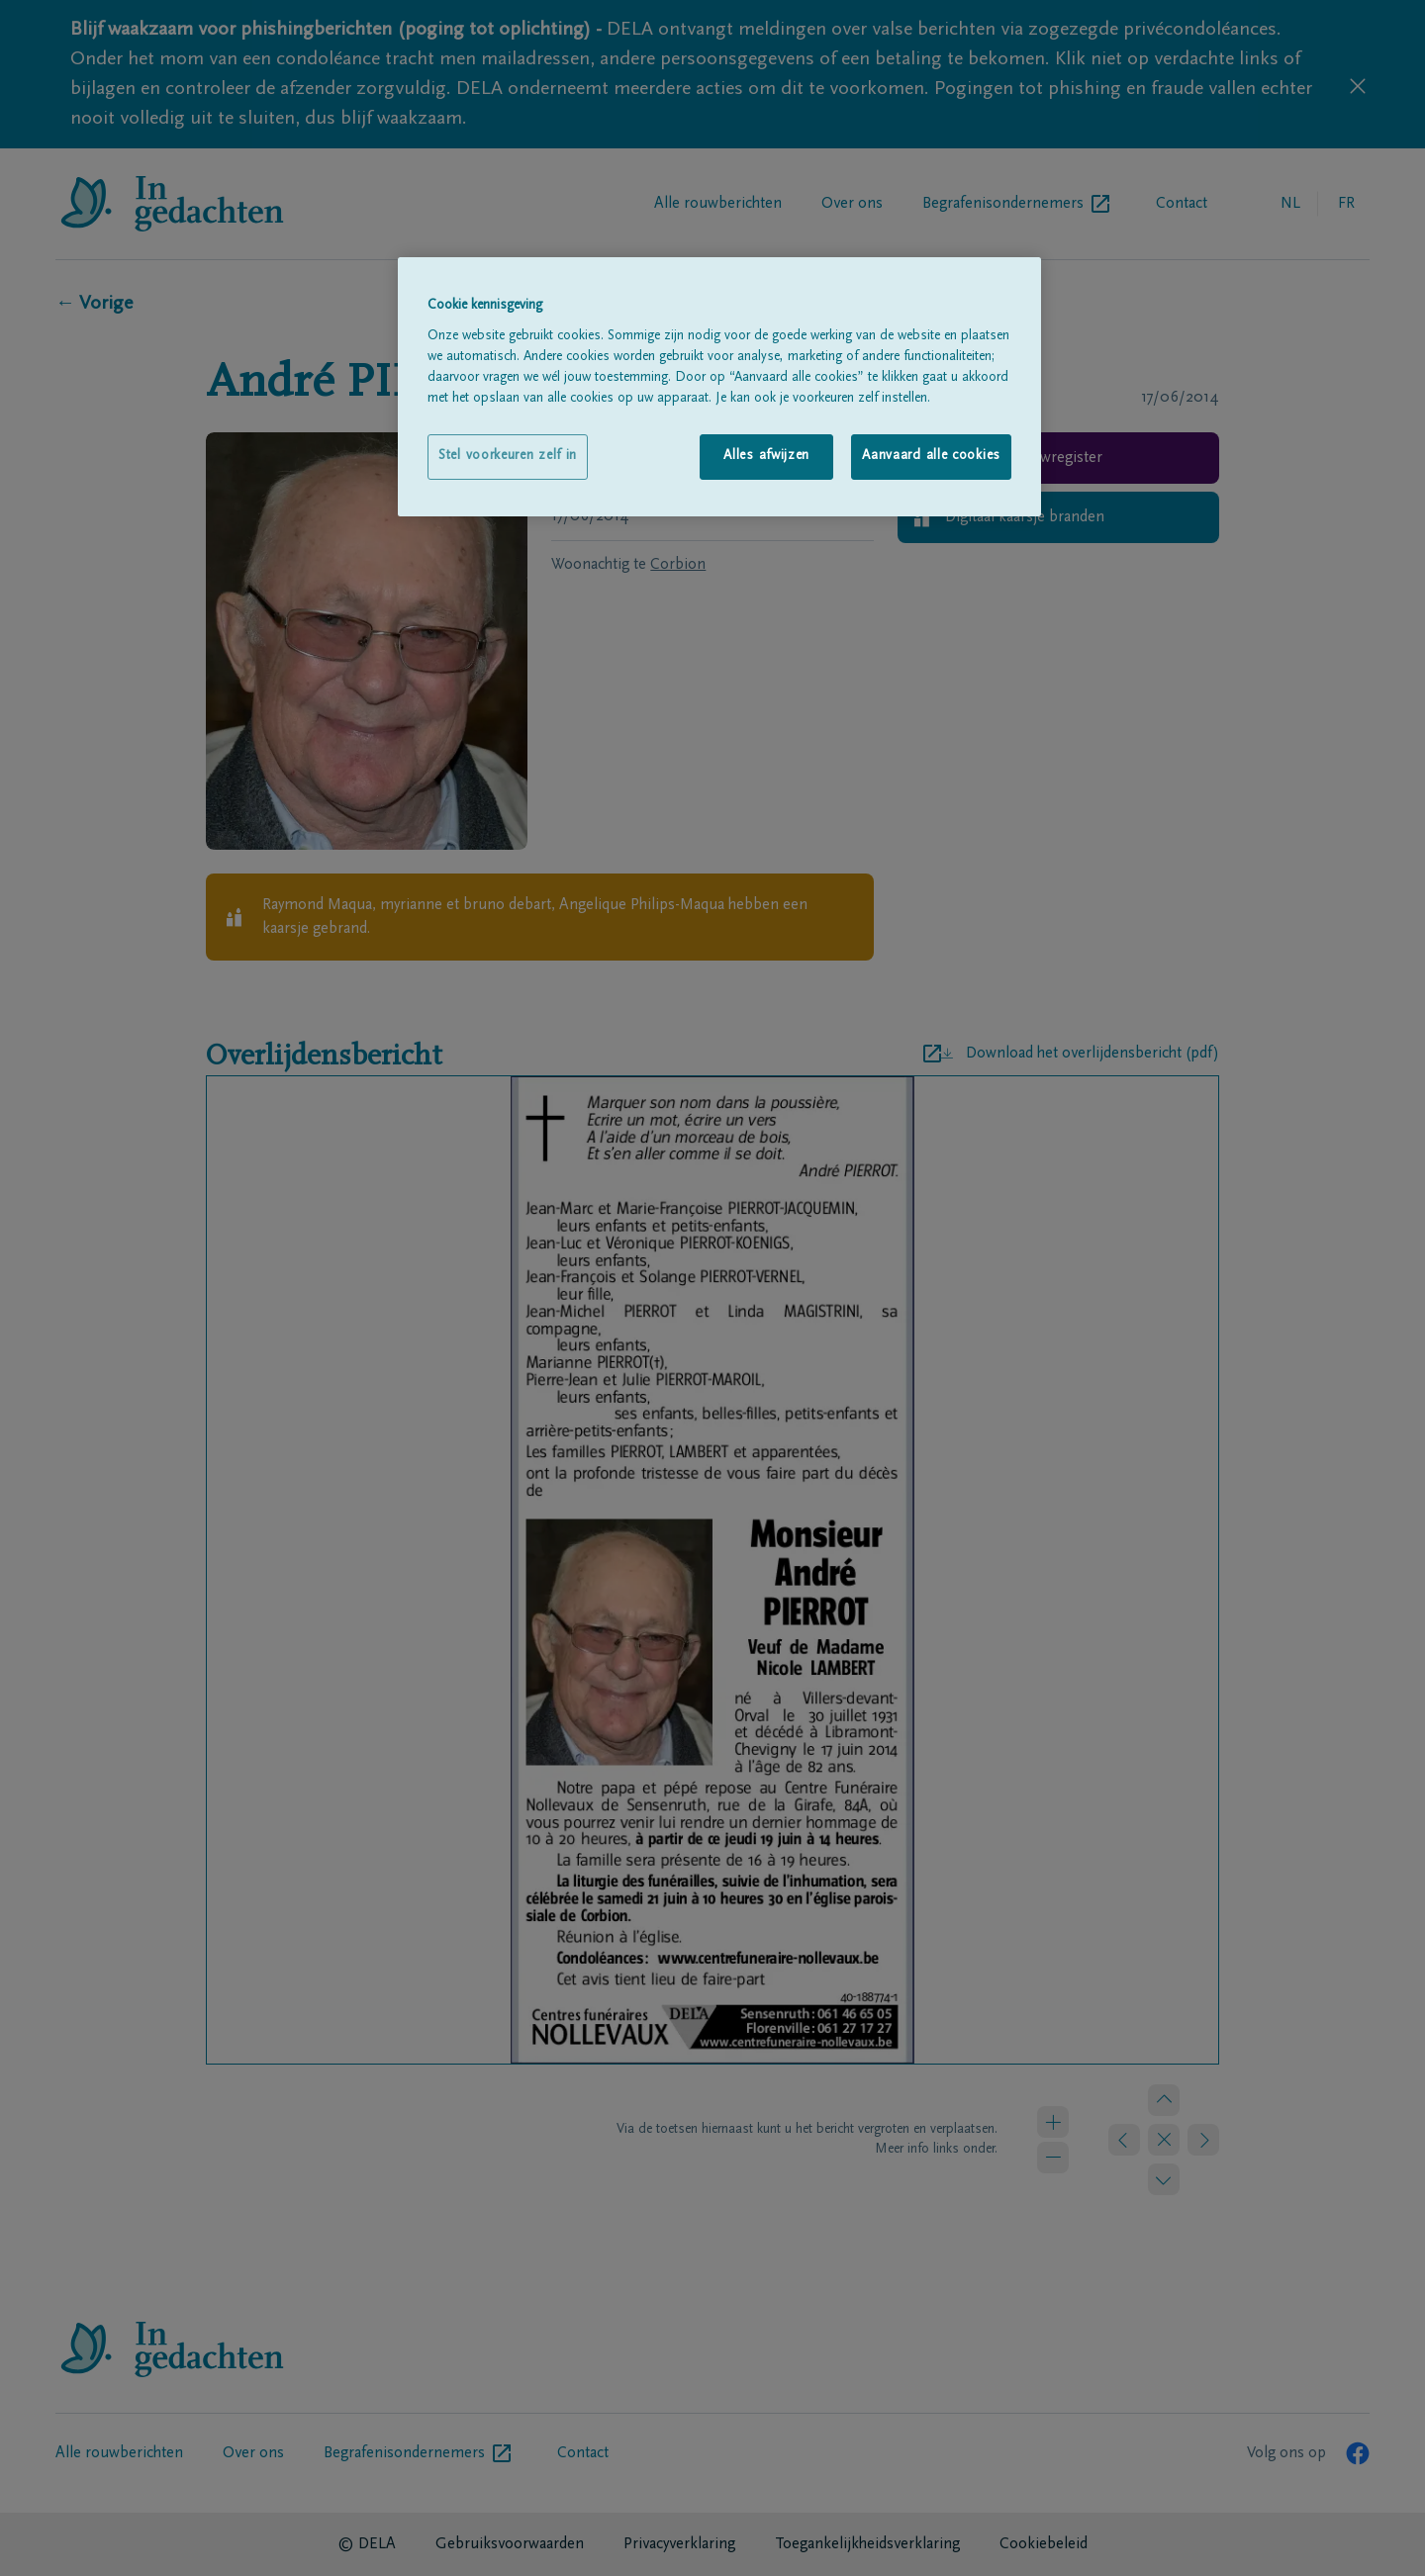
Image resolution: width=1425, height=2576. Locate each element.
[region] (719, 386)
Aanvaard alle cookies (931, 456)
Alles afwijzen (766, 456)
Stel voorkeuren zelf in (507, 456)
